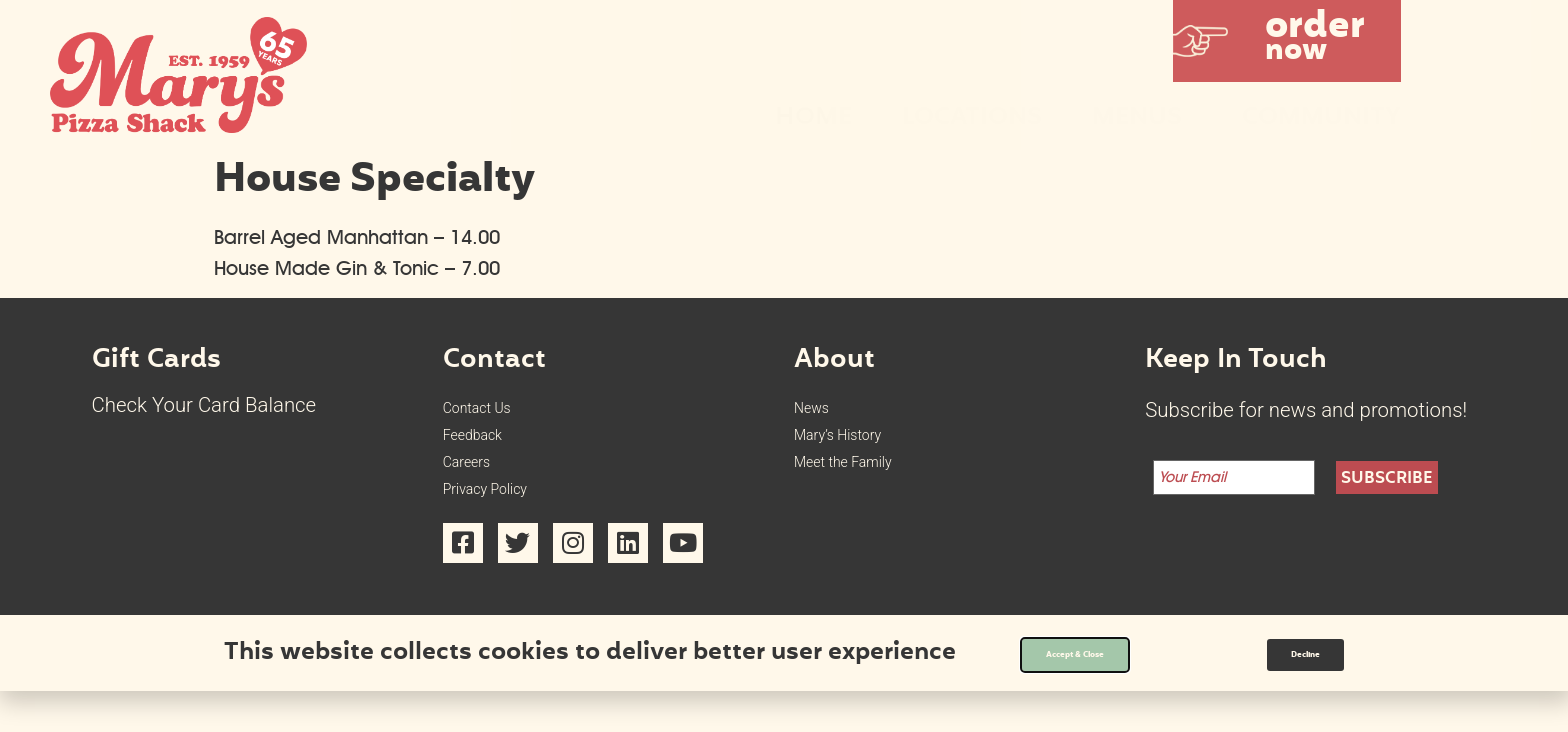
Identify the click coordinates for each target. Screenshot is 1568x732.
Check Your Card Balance (204, 405)
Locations (972, 119)
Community (1321, 119)
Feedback (486, 450)
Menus (1142, 119)
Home (813, 119)
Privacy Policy (504, 523)
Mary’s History (857, 450)
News (819, 413)
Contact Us (492, 413)
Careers (477, 486)
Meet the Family (865, 486)
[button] (1287, 41)
